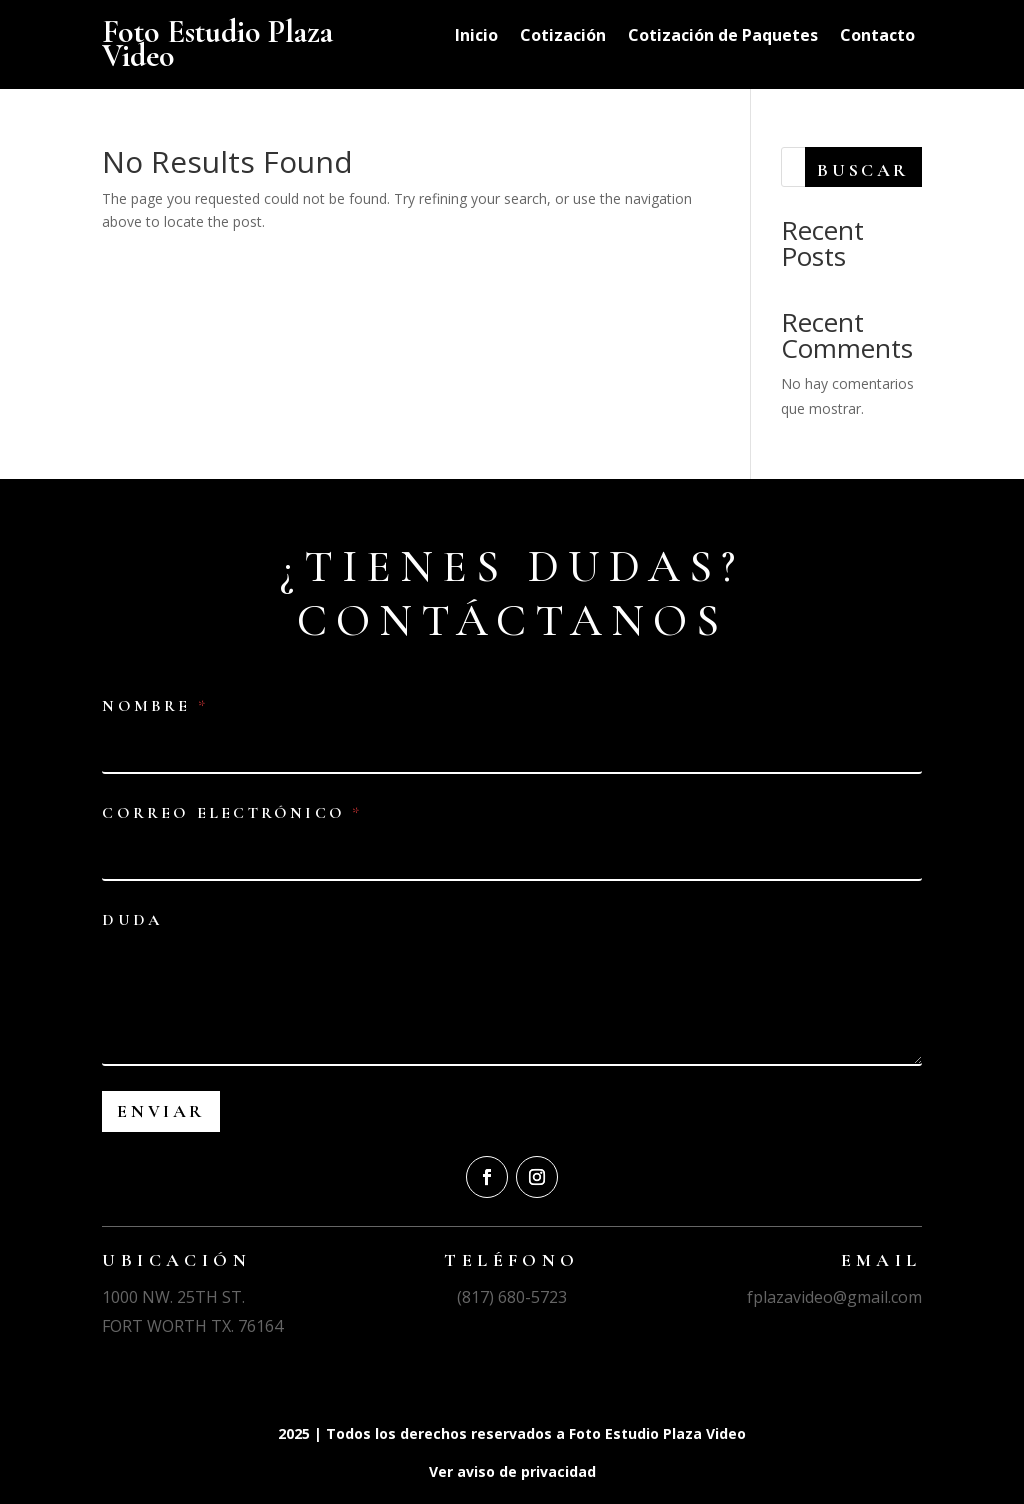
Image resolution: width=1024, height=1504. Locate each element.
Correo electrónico (230, 813)
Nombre (153, 706)
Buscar (863, 170)
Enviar (161, 1111)
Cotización (563, 37)
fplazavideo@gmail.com (834, 1297)
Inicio (476, 37)
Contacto (877, 37)
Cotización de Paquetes (723, 37)
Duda (132, 920)
